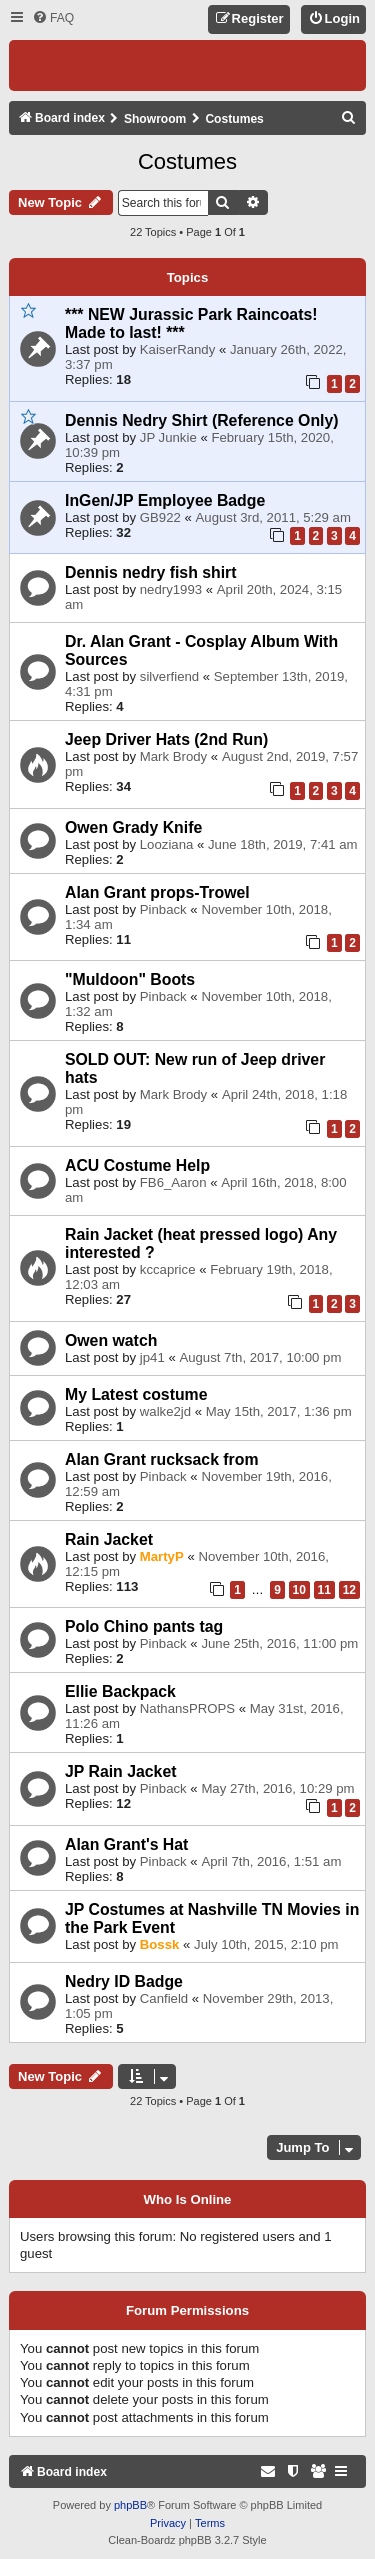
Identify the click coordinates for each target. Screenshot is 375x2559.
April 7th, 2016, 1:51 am (271, 1861)
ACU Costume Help (137, 1165)
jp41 (152, 1357)
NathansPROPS (187, 1708)
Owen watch (111, 1340)
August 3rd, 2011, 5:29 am (273, 517)
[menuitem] (53, 18)
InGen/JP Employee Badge (165, 500)
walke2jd (165, 1411)
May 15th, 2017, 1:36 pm (279, 1411)
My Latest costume (136, 1394)
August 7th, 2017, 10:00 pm (260, 1357)
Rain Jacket (109, 1539)
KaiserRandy (178, 349)
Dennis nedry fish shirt (151, 572)
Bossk (160, 1944)
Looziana (167, 844)
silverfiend (169, 676)
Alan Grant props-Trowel (157, 892)
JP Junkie (168, 437)
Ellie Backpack (120, 1691)
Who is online (188, 2200)
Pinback (163, 909)
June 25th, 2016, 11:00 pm (279, 1643)
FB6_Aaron (173, 1182)
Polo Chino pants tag (144, 1626)
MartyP (162, 1556)
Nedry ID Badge (124, 1981)
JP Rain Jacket (120, 1771)
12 (349, 1590)
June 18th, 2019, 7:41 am (283, 844)
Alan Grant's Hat (126, 1844)
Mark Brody (173, 756)
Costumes (187, 161)
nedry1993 (171, 589)
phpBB (130, 2505)
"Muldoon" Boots (130, 979)
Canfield (164, 1998)
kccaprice (168, 1269)
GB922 (160, 517)
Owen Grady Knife (133, 827)
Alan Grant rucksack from (162, 1459)
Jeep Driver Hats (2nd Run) (166, 739)
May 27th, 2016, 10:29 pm (277, 1788)
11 (324, 1590)
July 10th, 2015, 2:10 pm (266, 1944)
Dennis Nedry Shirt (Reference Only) (202, 420)
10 (299, 1590)
